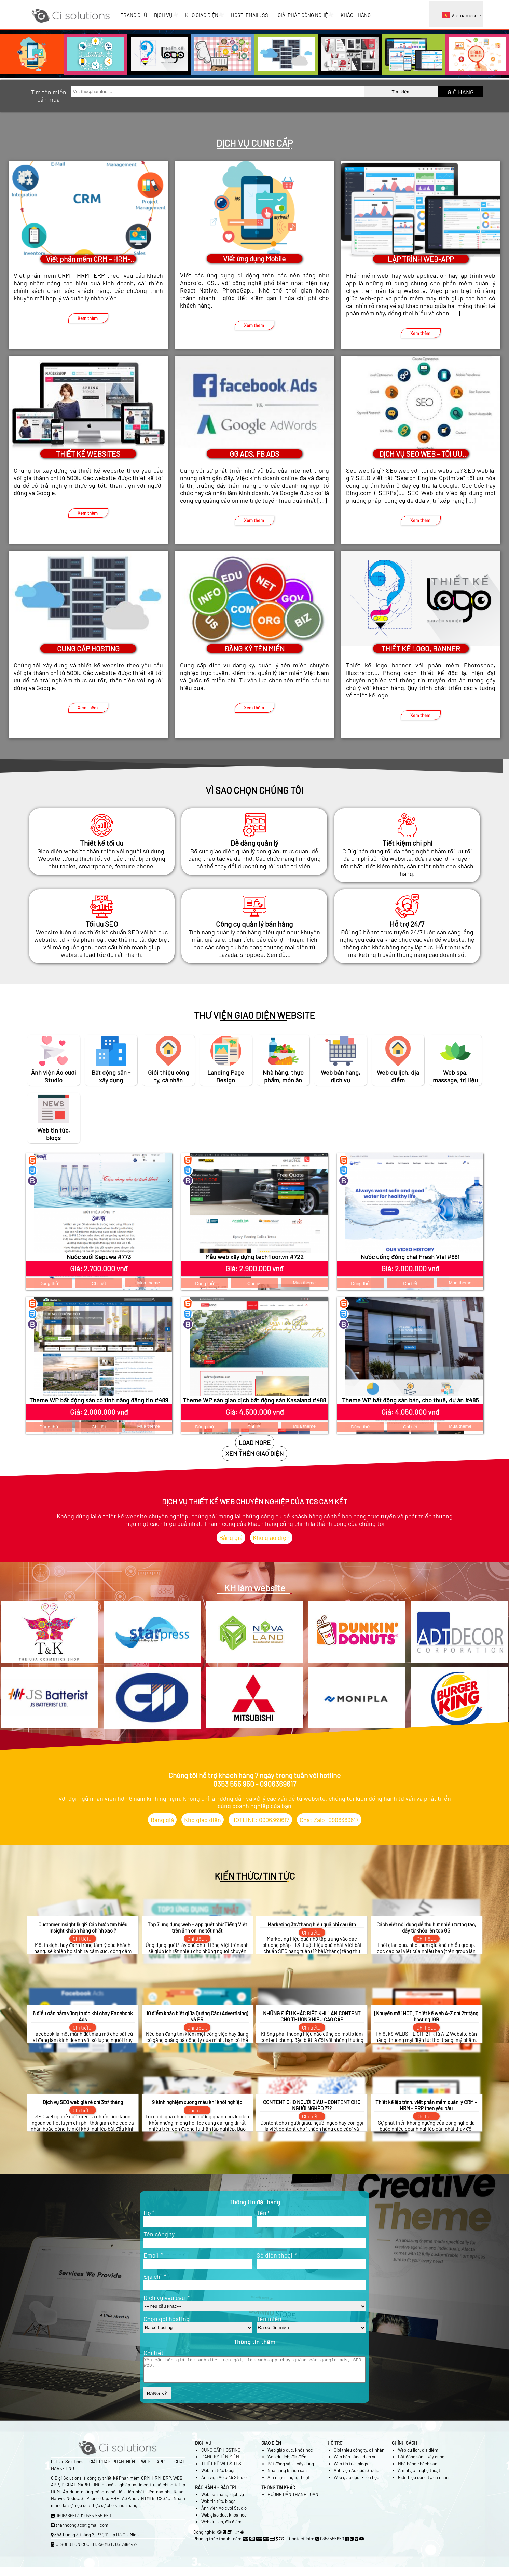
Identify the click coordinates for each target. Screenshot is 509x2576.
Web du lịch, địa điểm (287, 2462)
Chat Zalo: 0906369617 (329, 1819)
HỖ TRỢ (335, 2448)
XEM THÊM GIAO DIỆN (254, 1453)
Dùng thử (48, 1283)
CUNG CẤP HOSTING (220, 2455)
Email (152, 2255)
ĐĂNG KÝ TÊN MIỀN (220, 2462)
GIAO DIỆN (271, 2448)
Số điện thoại (276, 2255)
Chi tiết (99, 1283)
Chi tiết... (83, 1939)
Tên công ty (159, 2234)
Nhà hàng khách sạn (287, 2475)
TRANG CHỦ (134, 15)
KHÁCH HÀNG (356, 15)
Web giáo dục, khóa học (290, 2455)
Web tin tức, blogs (218, 2475)
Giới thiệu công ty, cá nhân (359, 2455)
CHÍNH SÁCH (404, 2448)
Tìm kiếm (400, 91)
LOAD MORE (255, 1442)
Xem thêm (88, 318)
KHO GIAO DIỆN (204, 15)
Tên (263, 2212)
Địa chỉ (154, 2276)
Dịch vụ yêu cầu (166, 2297)
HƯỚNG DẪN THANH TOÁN (292, 2499)
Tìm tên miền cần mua (48, 95)
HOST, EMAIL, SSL (251, 15)
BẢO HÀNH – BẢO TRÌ (215, 2492)
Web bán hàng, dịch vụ (355, 2462)
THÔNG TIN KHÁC (278, 2492)
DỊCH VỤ (166, 15)
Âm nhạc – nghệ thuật (288, 2482)
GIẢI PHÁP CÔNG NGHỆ (306, 15)
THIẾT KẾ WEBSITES (221, 2468)
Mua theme (148, 1282)
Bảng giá (231, 1537)
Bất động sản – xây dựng (290, 2468)
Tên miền (269, 2318)
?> (197, 2327)
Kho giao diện (271, 1537)
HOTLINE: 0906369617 (260, 1819)
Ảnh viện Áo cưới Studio (224, 2482)
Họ (148, 2212)
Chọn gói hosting (166, 2318)
